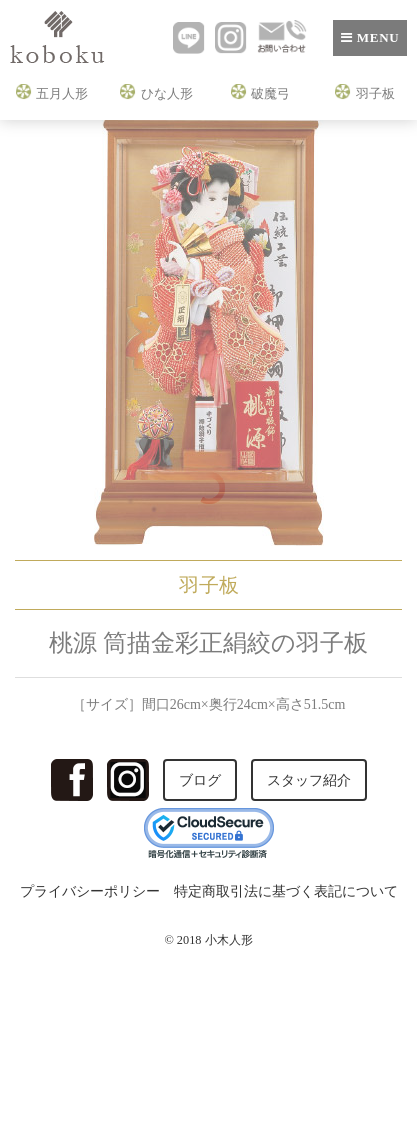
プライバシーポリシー (90, 891)
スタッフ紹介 (309, 780)
